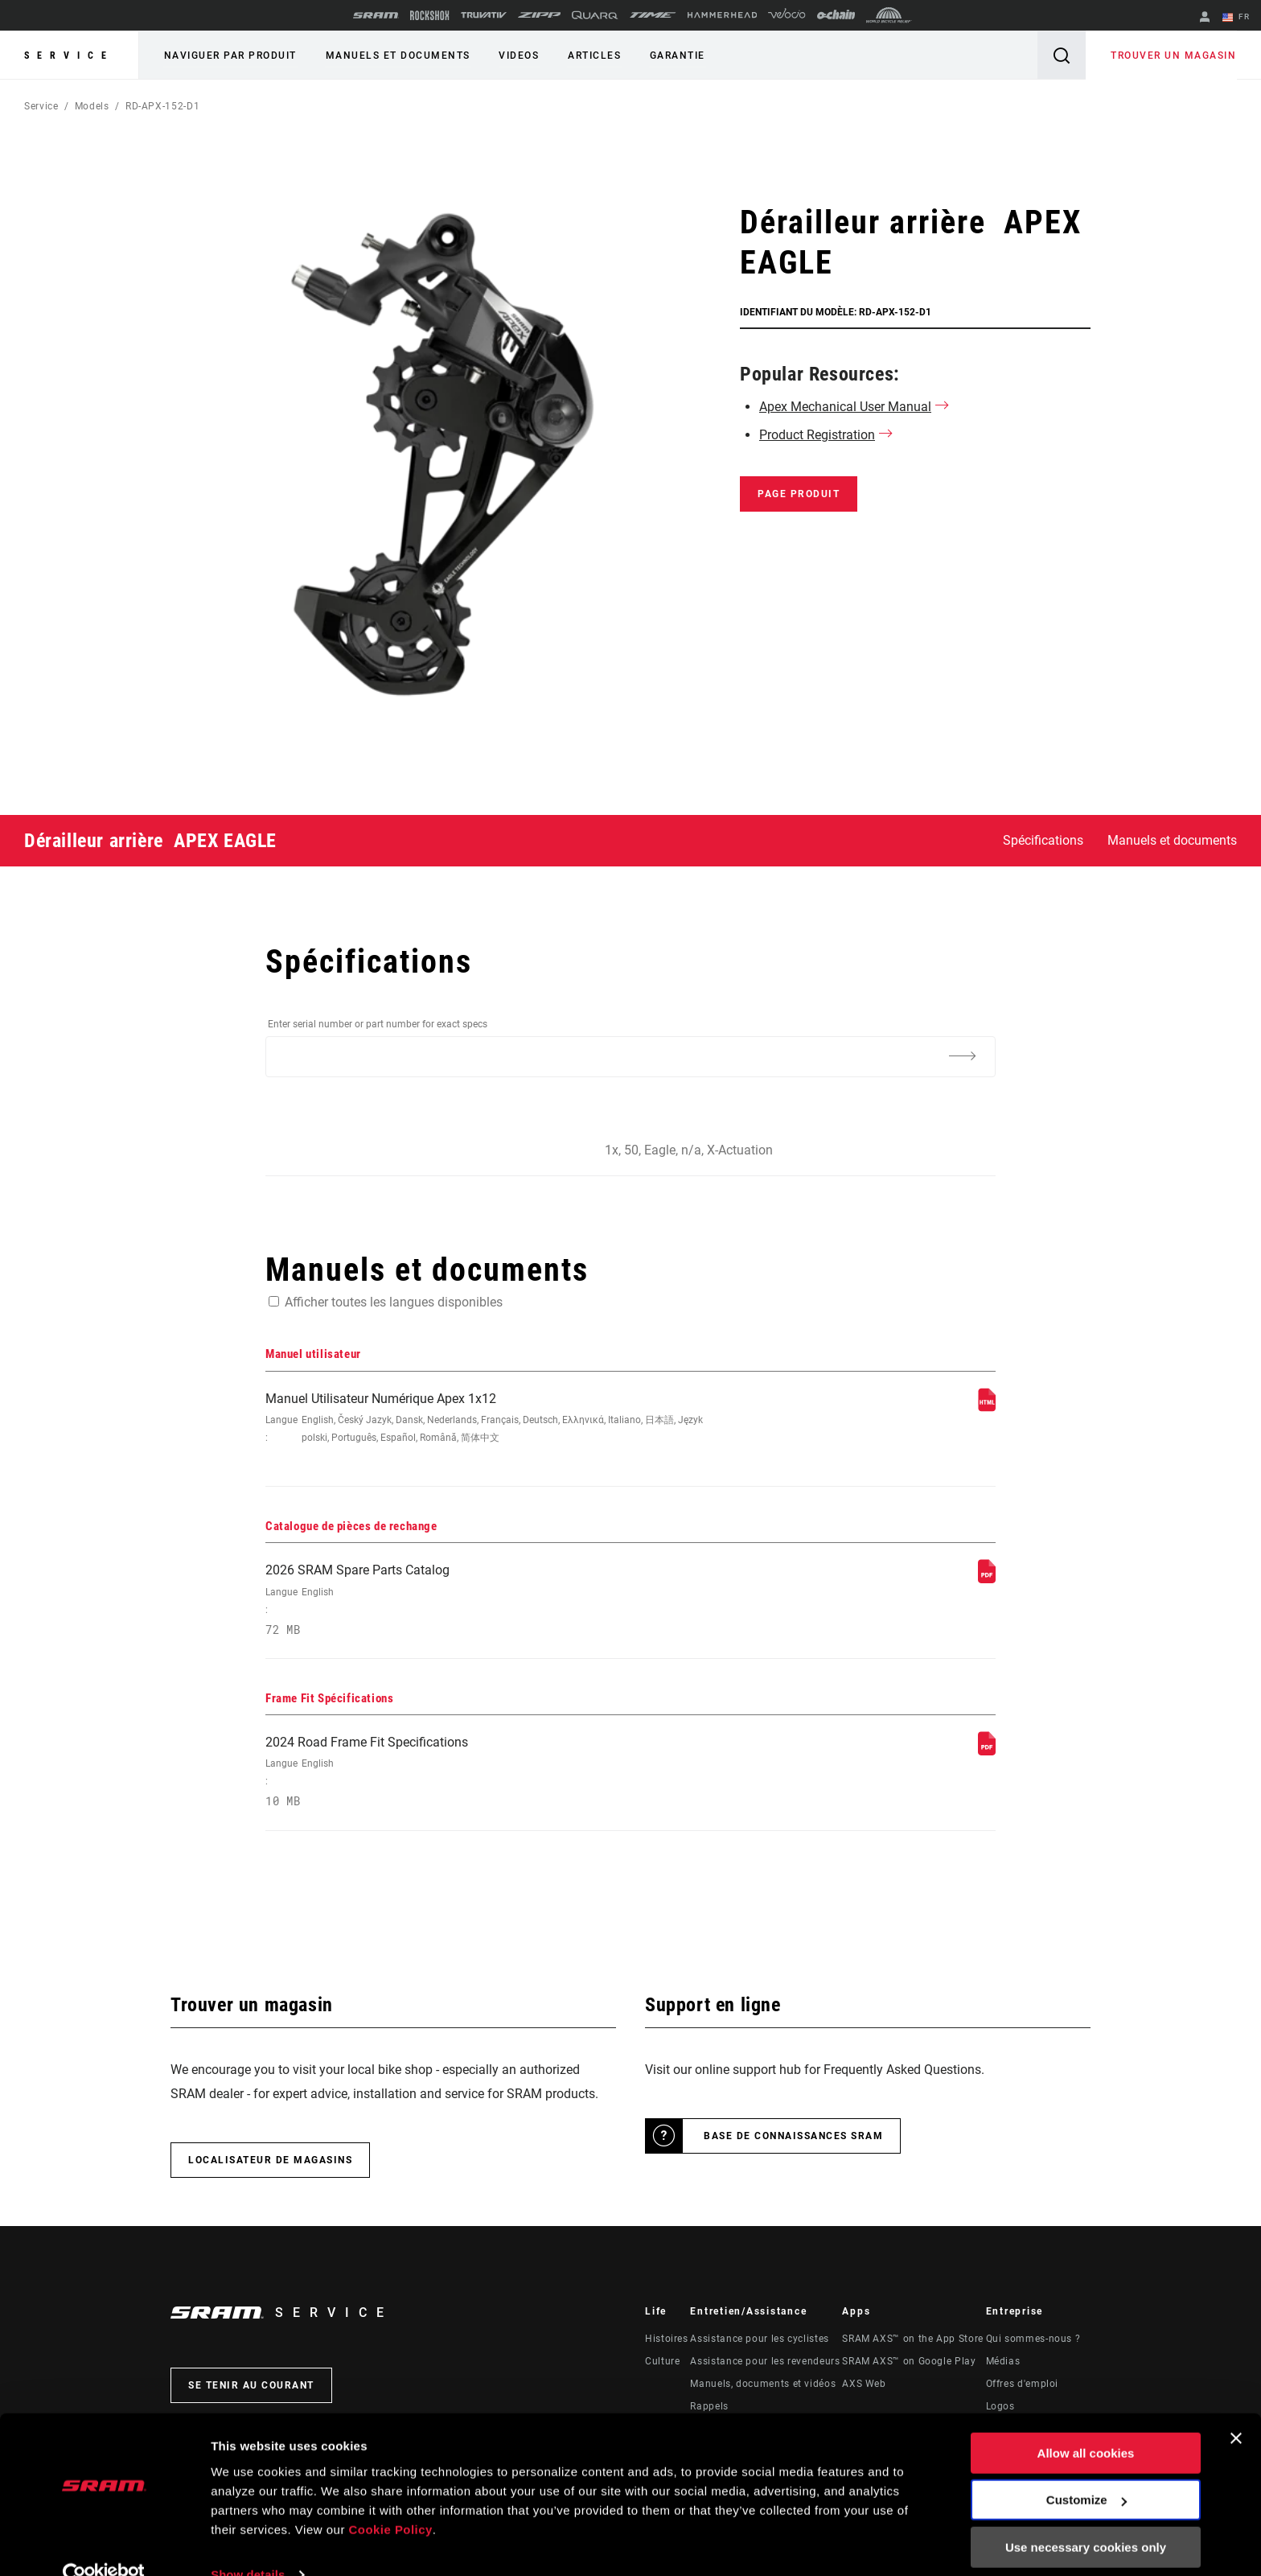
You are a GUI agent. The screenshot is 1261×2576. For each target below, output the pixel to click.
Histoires (666, 2342)
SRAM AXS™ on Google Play (909, 2365)
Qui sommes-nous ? (1033, 2342)
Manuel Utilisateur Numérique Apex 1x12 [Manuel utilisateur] (494, 1419)
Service (69, 55)
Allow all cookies (1086, 2423)
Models (92, 106)
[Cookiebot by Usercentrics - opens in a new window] (104, 2545)
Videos (515, 55)
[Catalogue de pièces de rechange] (987, 1580)
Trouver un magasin (1174, 55)
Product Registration (817, 434)
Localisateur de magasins (270, 2164)
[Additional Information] (961, 1055)
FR (1236, 17)
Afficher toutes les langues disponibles (394, 1302)
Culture (662, 2365)
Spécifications (1043, 840)
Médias (1003, 2365)
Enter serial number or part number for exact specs (377, 1024)
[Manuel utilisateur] (987, 1407)
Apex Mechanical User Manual (845, 406)
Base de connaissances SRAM (793, 2140)
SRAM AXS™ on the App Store (913, 2342)
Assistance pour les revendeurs (765, 2365)
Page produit (799, 494)
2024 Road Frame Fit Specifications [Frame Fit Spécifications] (494, 1776)
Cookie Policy (391, 2500)
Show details (248, 2544)
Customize (1086, 2470)
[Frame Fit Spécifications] (987, 1754)
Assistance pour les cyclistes (759, 2342)
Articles (589, 55)
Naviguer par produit (229, 55)
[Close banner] (1236, 2408)
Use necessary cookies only (1085, 2518)
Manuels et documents (395, 55)
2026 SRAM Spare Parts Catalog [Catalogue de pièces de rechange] (494, 1602)
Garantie (671, 55)
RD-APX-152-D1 (162, 106)
